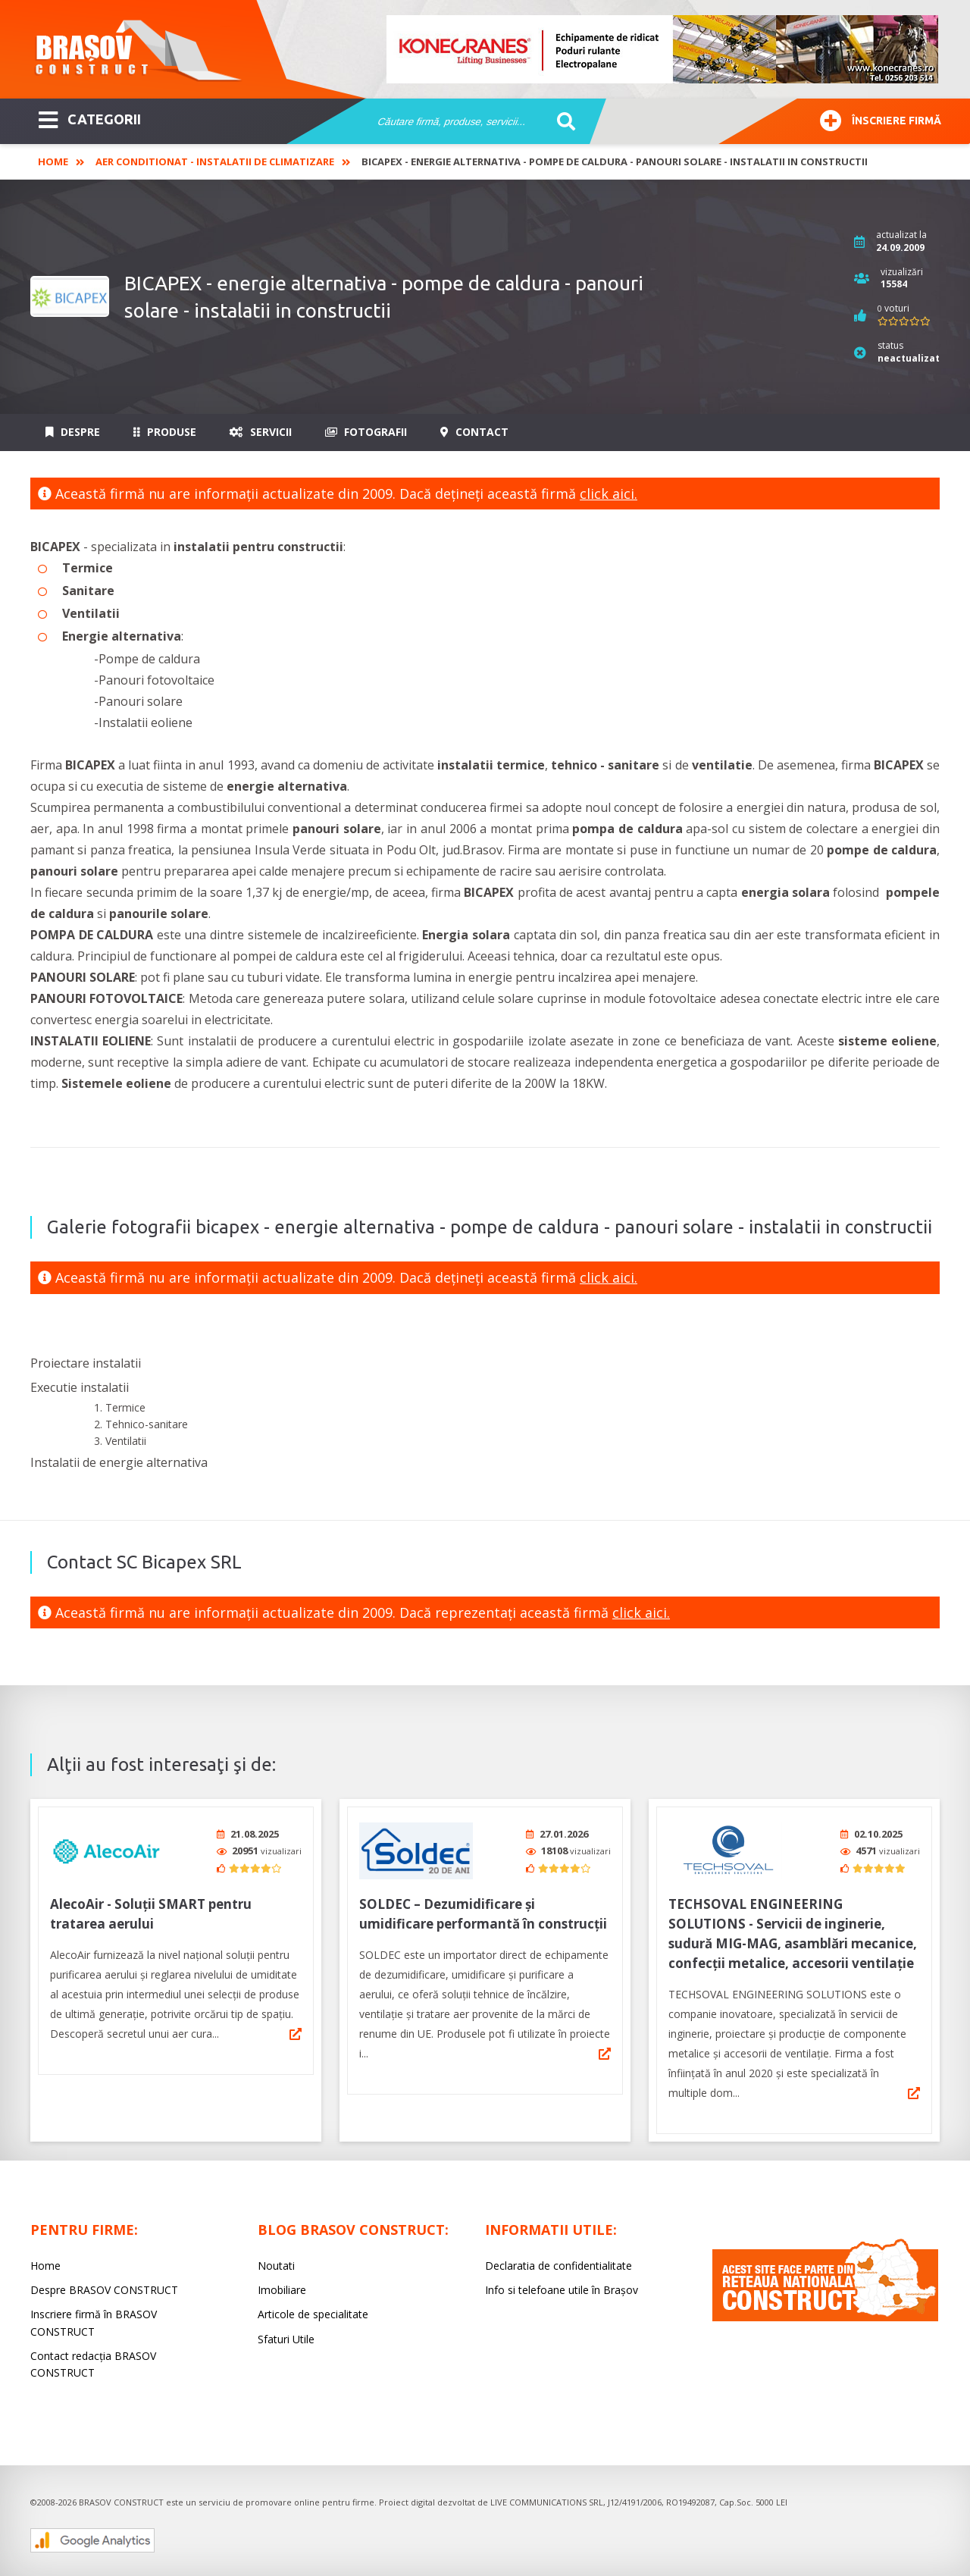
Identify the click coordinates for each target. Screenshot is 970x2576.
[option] (663, 49)
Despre (72, 432)
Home (53, 161)
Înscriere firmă (880, 118)
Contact (474, 432)
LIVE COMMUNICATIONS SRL (546, 2496)
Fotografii (366, 432)
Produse (164, 432)
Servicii (261, 432)
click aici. (608, 493)
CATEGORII (90, 118)
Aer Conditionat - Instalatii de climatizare (214, 161)
